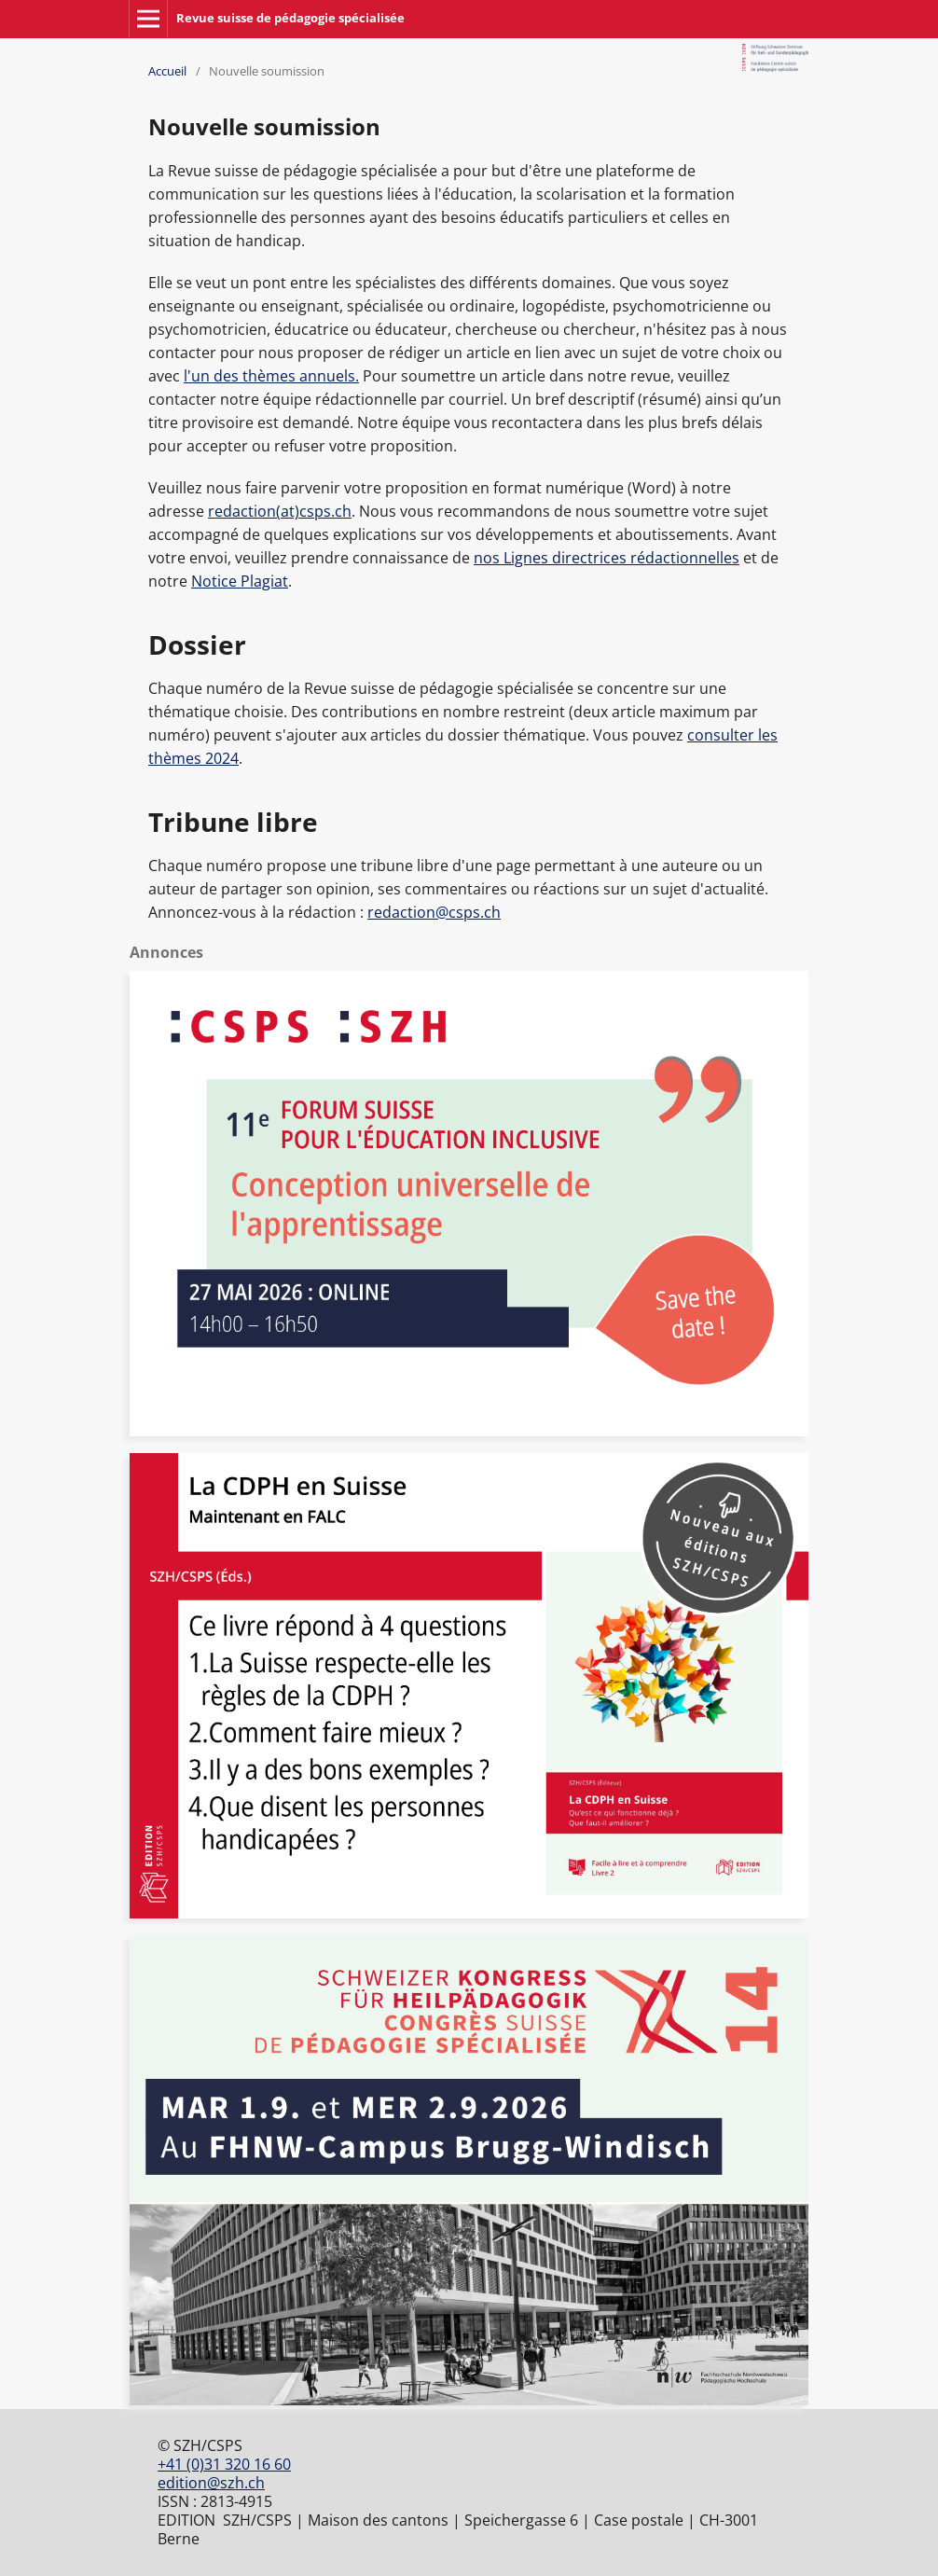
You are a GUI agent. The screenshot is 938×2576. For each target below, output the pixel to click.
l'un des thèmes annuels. (271, 376)
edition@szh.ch (211, 2482)
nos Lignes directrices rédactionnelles (606, 557)
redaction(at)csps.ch (280, 511)
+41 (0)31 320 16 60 (224, 2464)
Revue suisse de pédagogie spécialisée (290, 17)
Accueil (167, 70)
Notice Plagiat (239, 581)
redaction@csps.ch (434, 912)
